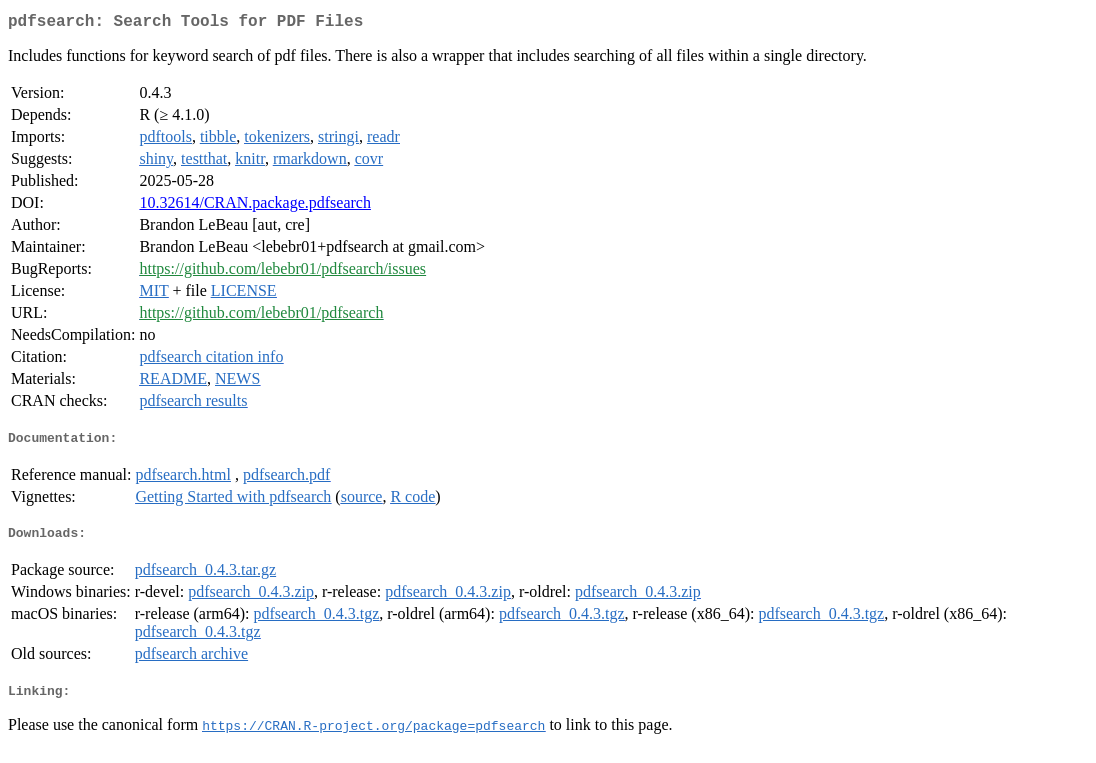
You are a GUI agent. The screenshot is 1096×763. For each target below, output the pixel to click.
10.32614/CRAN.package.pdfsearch (255, 206)
